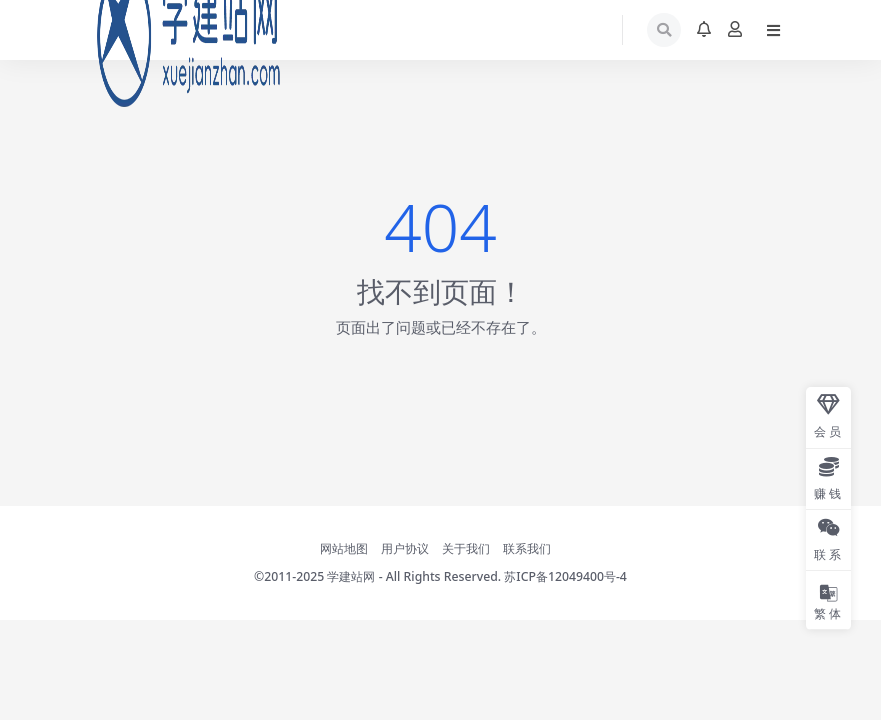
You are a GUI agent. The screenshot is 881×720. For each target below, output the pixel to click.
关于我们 (466, 548)
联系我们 (527, 548)
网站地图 (344, 548)
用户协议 (405, 548)
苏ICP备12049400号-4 (565, 576)
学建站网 (351, 576)
